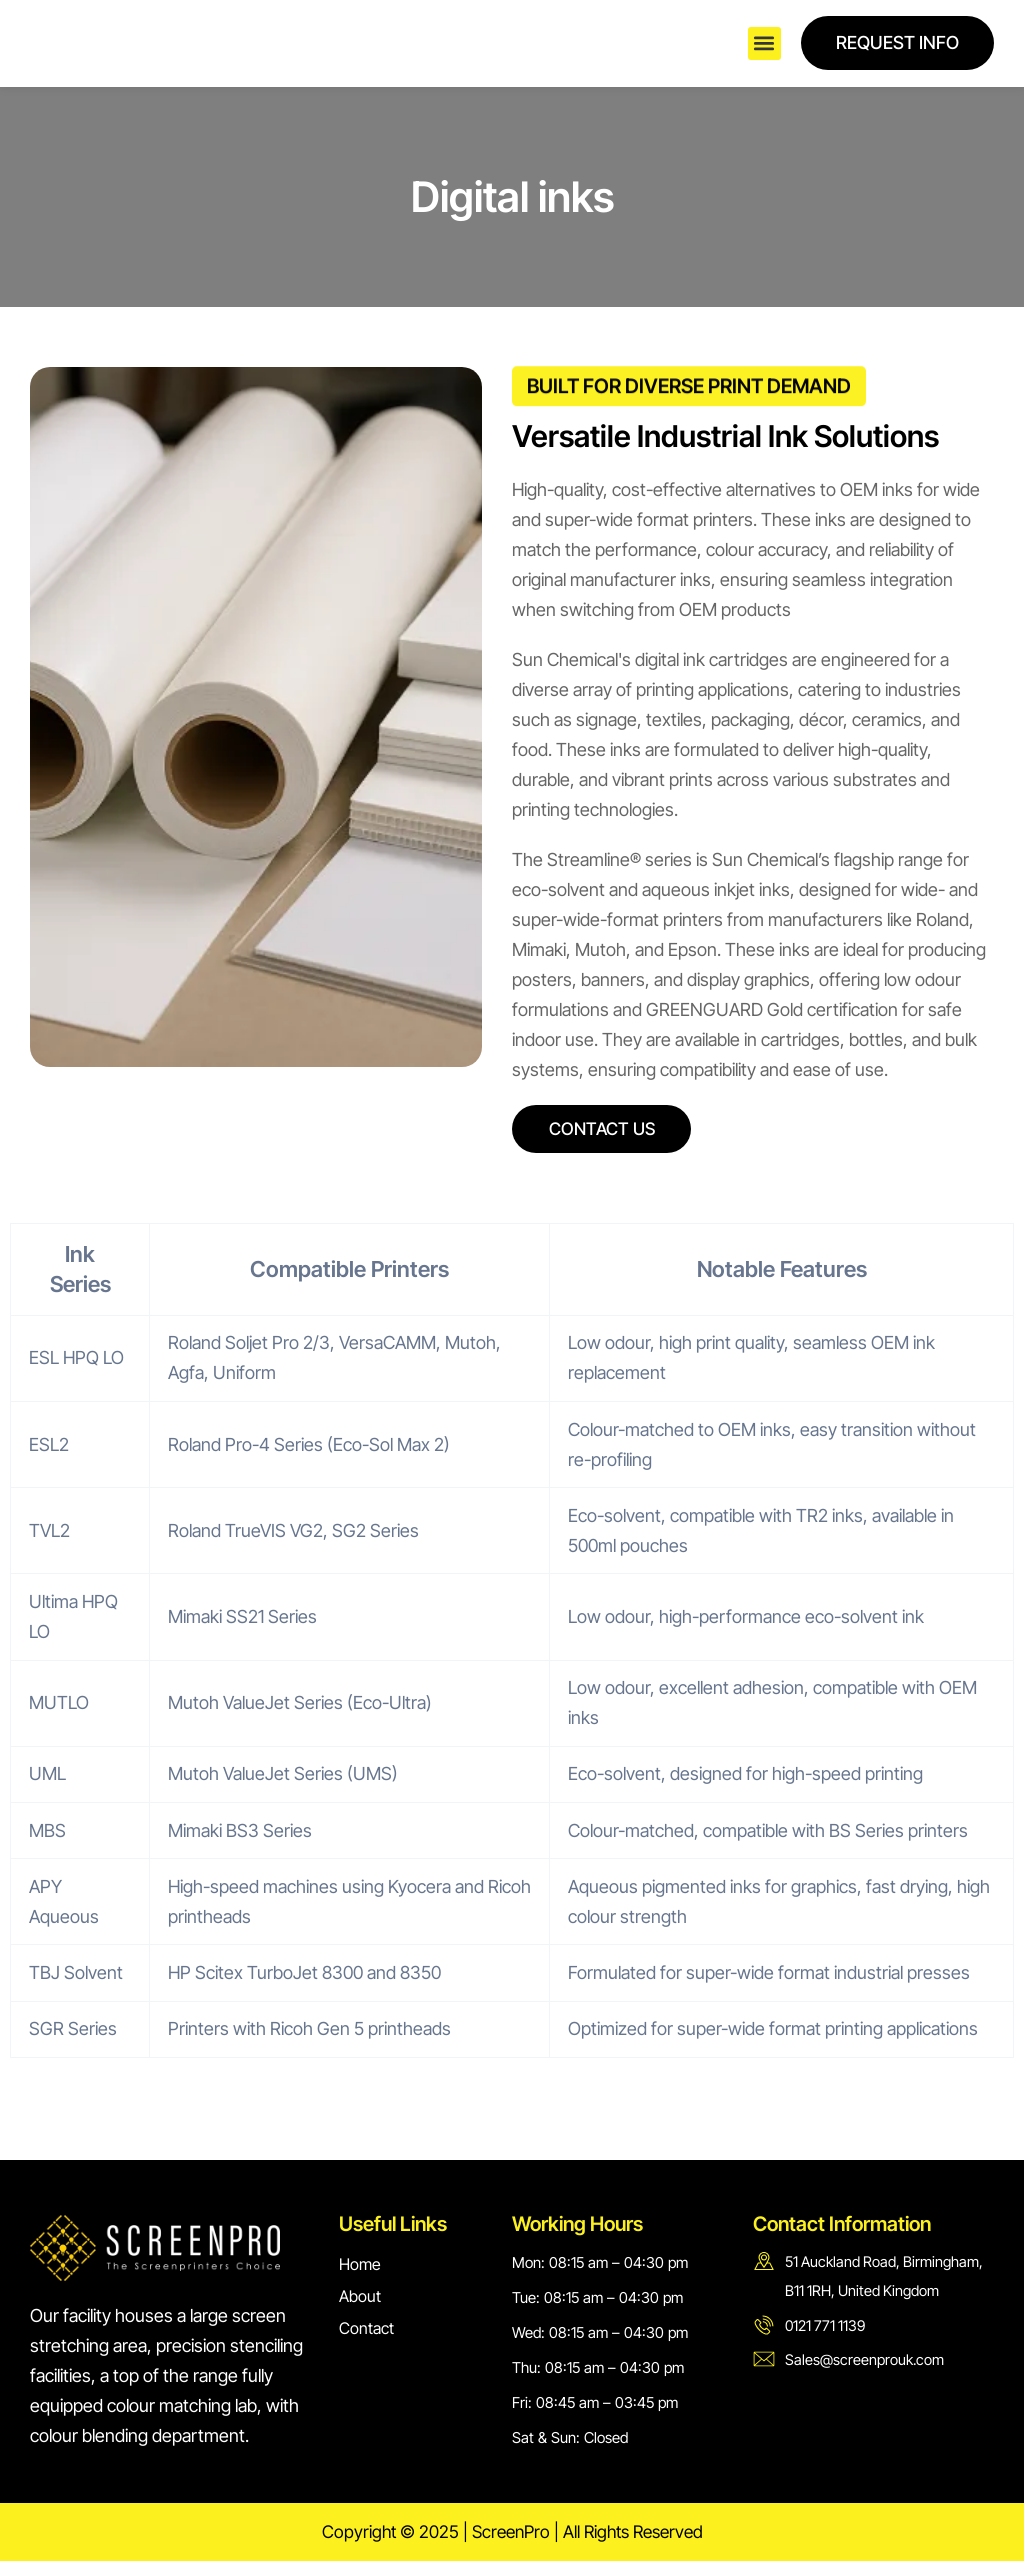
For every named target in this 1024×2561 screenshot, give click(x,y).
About (360, 2296)
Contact (366, 2328)
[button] (764, 43)
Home (360, 2264)
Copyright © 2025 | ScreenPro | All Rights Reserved (512, 2531)
